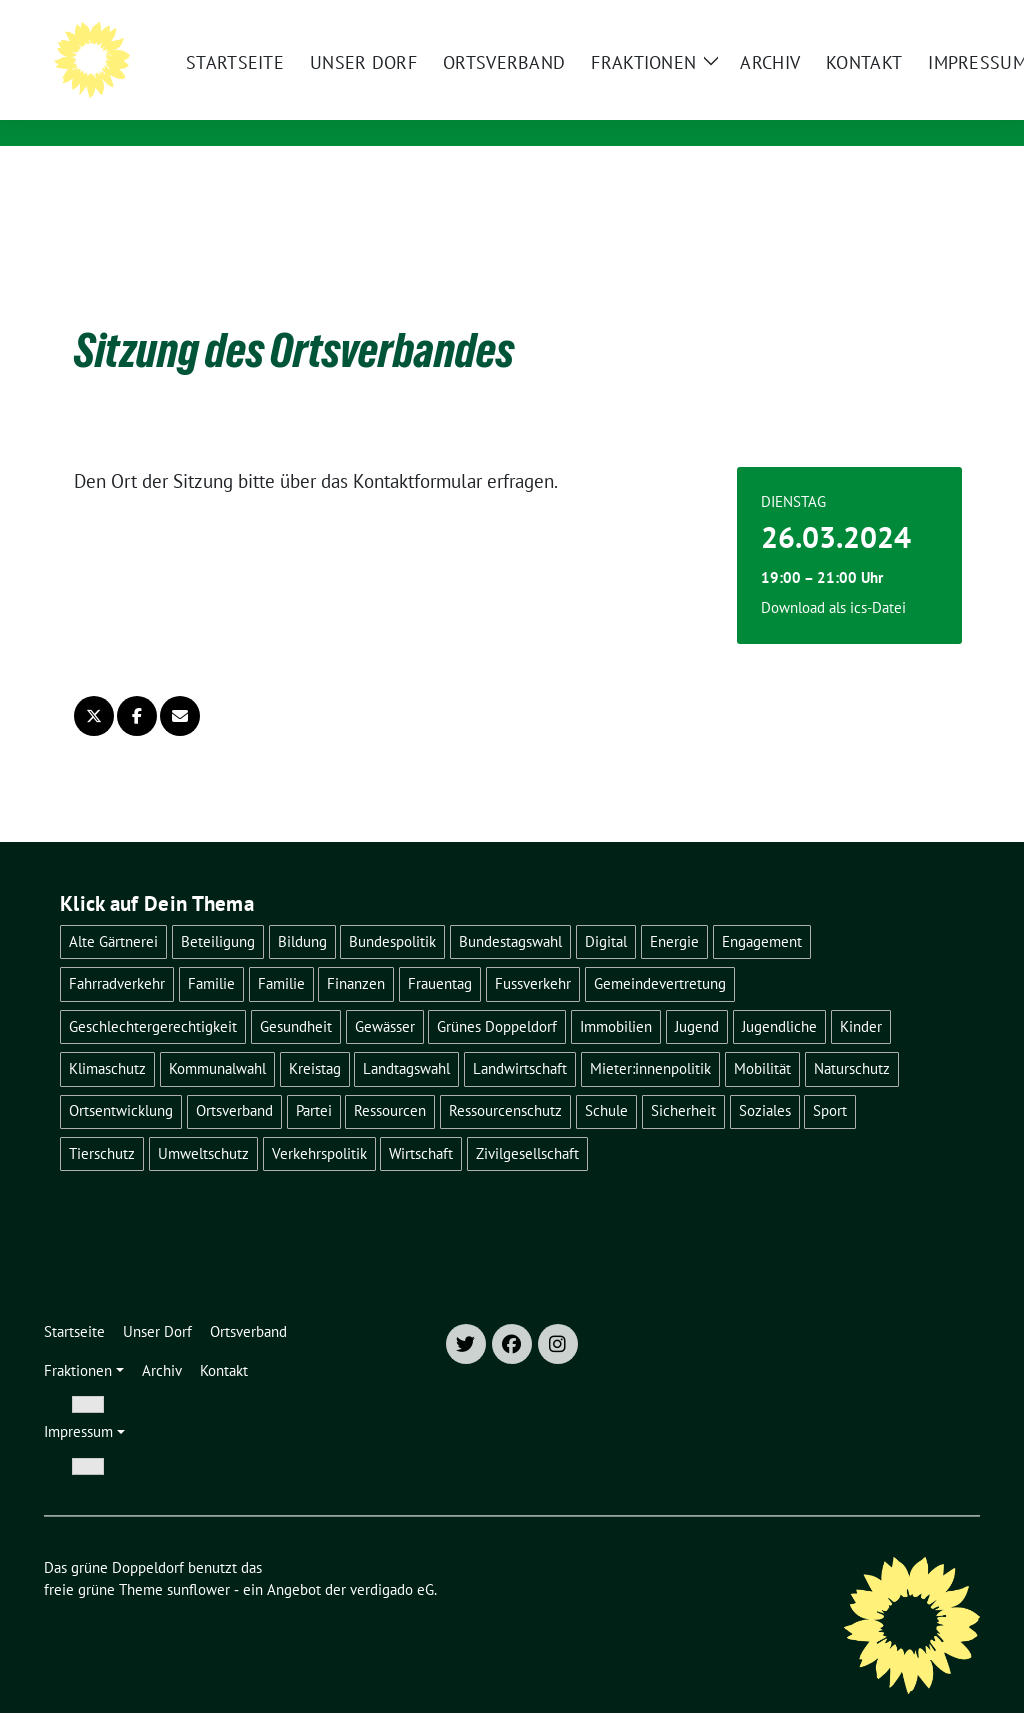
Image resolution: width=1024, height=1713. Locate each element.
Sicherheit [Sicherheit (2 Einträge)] (683, 1079)
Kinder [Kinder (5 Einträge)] (861, 995)
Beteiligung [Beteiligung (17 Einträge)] (218, 910)
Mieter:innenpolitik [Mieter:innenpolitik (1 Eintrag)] (650, 1037)
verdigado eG (392, 1558)
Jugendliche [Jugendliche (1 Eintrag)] (779, 995)
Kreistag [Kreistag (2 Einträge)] (315, 1037)
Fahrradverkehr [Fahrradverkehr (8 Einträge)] (117, 952)
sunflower (198, 1558)
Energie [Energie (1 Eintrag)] (674, 910)
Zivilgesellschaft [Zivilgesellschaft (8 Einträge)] (527, 1122)
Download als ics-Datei (833, 576)
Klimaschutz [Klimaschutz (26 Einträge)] (107, 1037)
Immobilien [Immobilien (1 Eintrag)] (616, 995)
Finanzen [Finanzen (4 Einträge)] (356, 952)
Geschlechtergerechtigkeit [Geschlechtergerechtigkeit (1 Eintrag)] (153, 995)
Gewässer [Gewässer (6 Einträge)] (385, 995)
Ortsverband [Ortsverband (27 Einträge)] (234, 1079)
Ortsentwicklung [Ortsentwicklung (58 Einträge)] (121, 1079)
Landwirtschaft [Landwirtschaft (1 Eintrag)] (520, 1037)
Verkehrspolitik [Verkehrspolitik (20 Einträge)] (319, 1122)
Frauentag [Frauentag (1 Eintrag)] (440, 952)
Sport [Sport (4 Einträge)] (830, 1079)
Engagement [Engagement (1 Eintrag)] (762, 910)
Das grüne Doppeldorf (332, 77)
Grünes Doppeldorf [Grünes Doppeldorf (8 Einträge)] (497, 995)
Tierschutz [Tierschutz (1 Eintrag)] (102, 1122)
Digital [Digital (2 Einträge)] (606, 910)
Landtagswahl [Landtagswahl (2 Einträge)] (406, 1037)
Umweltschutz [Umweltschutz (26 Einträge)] (203, 1122)
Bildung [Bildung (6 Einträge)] (302, 910)
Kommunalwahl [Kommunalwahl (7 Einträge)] (217, 1037)
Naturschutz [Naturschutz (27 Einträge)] (852, 1037)
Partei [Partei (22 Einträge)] (314, 1079)
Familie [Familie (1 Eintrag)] (281, 952)
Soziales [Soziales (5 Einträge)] (765, 1079)
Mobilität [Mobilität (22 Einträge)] (762, 1037)
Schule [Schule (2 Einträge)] (606, 1079)
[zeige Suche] (944, 17)
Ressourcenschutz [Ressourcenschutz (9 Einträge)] (505, 1079)
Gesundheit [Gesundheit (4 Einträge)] (296, 995)
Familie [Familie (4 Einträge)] (211, 952)
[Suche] (916, 17)
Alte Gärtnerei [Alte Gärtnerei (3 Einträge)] (113, 910)
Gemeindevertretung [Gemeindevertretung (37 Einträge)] (660, 952)
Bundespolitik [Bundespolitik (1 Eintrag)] (392, 910)
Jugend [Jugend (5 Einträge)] (697, 995)
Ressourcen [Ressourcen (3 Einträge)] (390, 1079)
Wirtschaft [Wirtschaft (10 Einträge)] (421, 1122)
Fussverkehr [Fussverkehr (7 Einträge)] (533, 952)
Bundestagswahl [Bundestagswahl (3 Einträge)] (510, 910)
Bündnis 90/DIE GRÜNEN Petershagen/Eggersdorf (434, 105)
